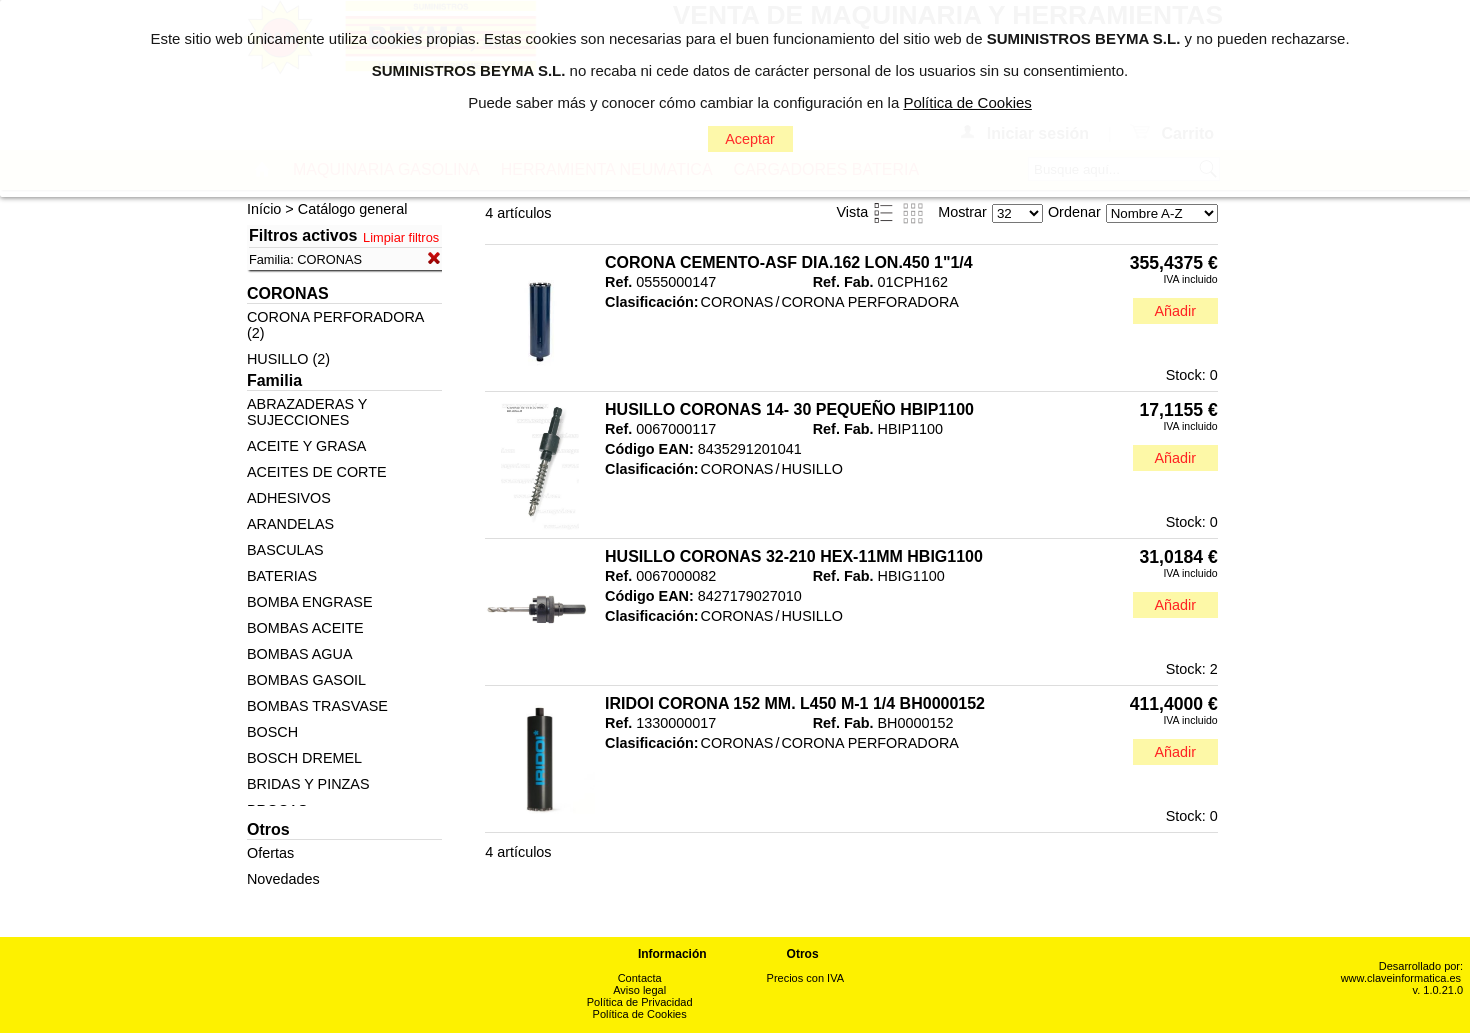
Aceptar (750, 139)
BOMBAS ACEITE (305, 628)
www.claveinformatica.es (1401, 978)
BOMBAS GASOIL (306, 680)
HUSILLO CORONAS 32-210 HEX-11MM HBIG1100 (794, 556)
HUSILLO (812, 469)
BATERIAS (282, 576)
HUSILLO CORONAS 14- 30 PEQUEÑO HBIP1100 (789, 409)
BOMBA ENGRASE (310, 602)
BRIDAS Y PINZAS (308, 784)
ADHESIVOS (289, 498)
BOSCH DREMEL (304, 758)
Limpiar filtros (401, 237)
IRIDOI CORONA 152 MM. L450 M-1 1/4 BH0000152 (795, 703)
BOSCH (272, 732)
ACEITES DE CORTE (317, 472)
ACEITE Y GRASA (306, 446)
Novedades (283, 879)
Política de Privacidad (640, 1002)
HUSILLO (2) (288, 359)
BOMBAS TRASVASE (317, 706)
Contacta (640, 978)
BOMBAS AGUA (300, 654)
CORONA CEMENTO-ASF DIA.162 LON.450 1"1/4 (789, 262)
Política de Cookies (640, 1014)
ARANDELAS (290, 524)
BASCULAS (285, 550)
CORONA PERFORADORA (870, 302)
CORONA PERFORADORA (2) (335, 325)
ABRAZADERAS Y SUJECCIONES (307, 412)
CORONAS (737, 302)
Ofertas (270, 853)
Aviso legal (639, 990)
